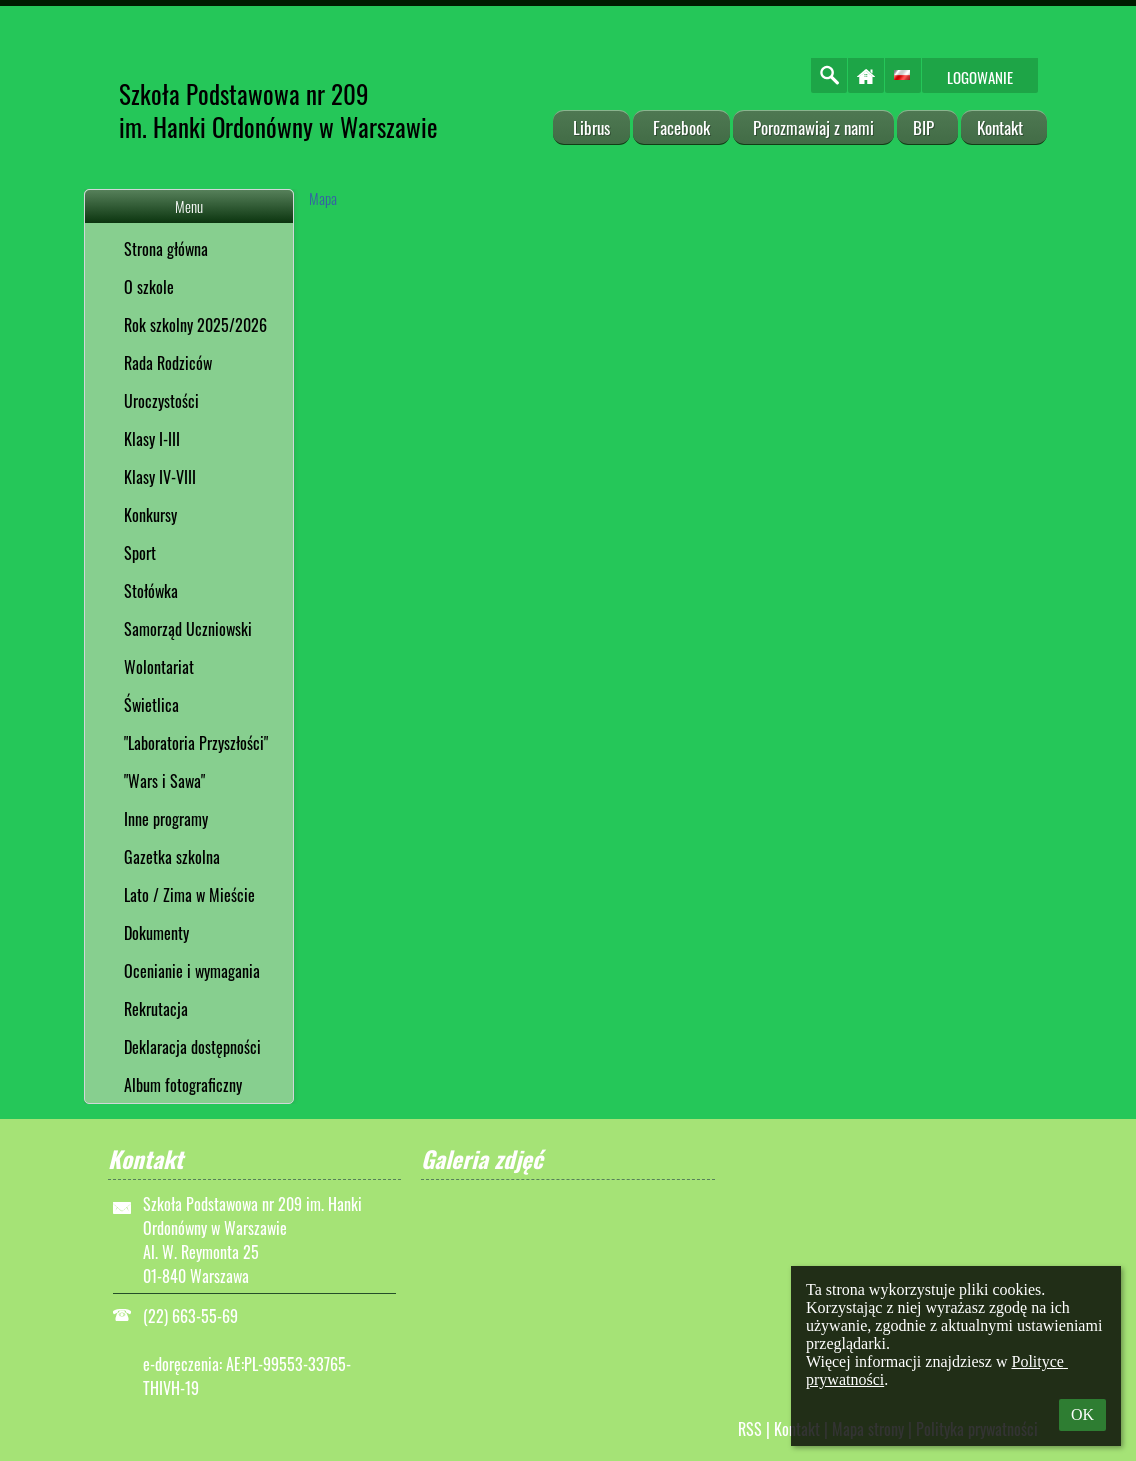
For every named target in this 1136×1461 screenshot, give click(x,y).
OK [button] (1082, 1414)
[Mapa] (678, 420)
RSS (750, 1429)
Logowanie (980, 77)
